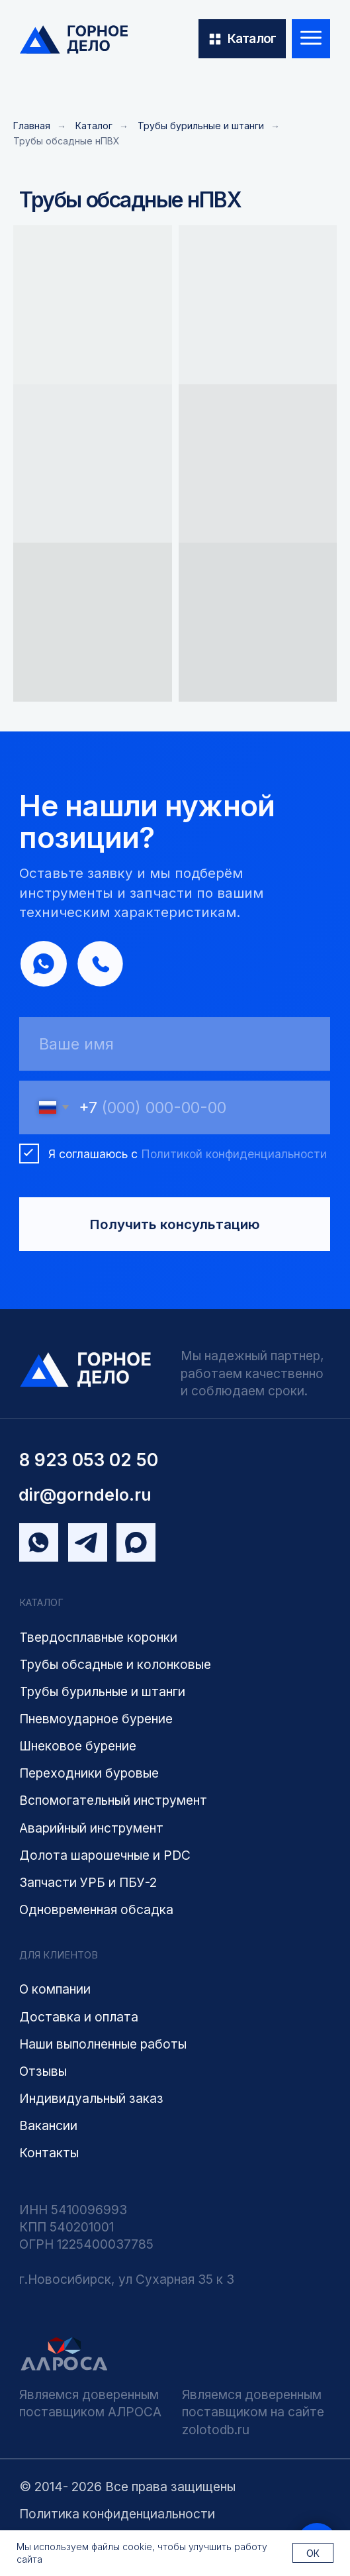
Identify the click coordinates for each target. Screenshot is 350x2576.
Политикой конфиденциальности (234, 1156)
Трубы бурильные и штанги (201, 125)
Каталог (93, 125)
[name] (174, 1046)
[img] (73, 40)
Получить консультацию (175, 1226)
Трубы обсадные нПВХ (66, 140)
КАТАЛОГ (41, 1605)
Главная (31, 125)
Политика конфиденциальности (117, 2514)
